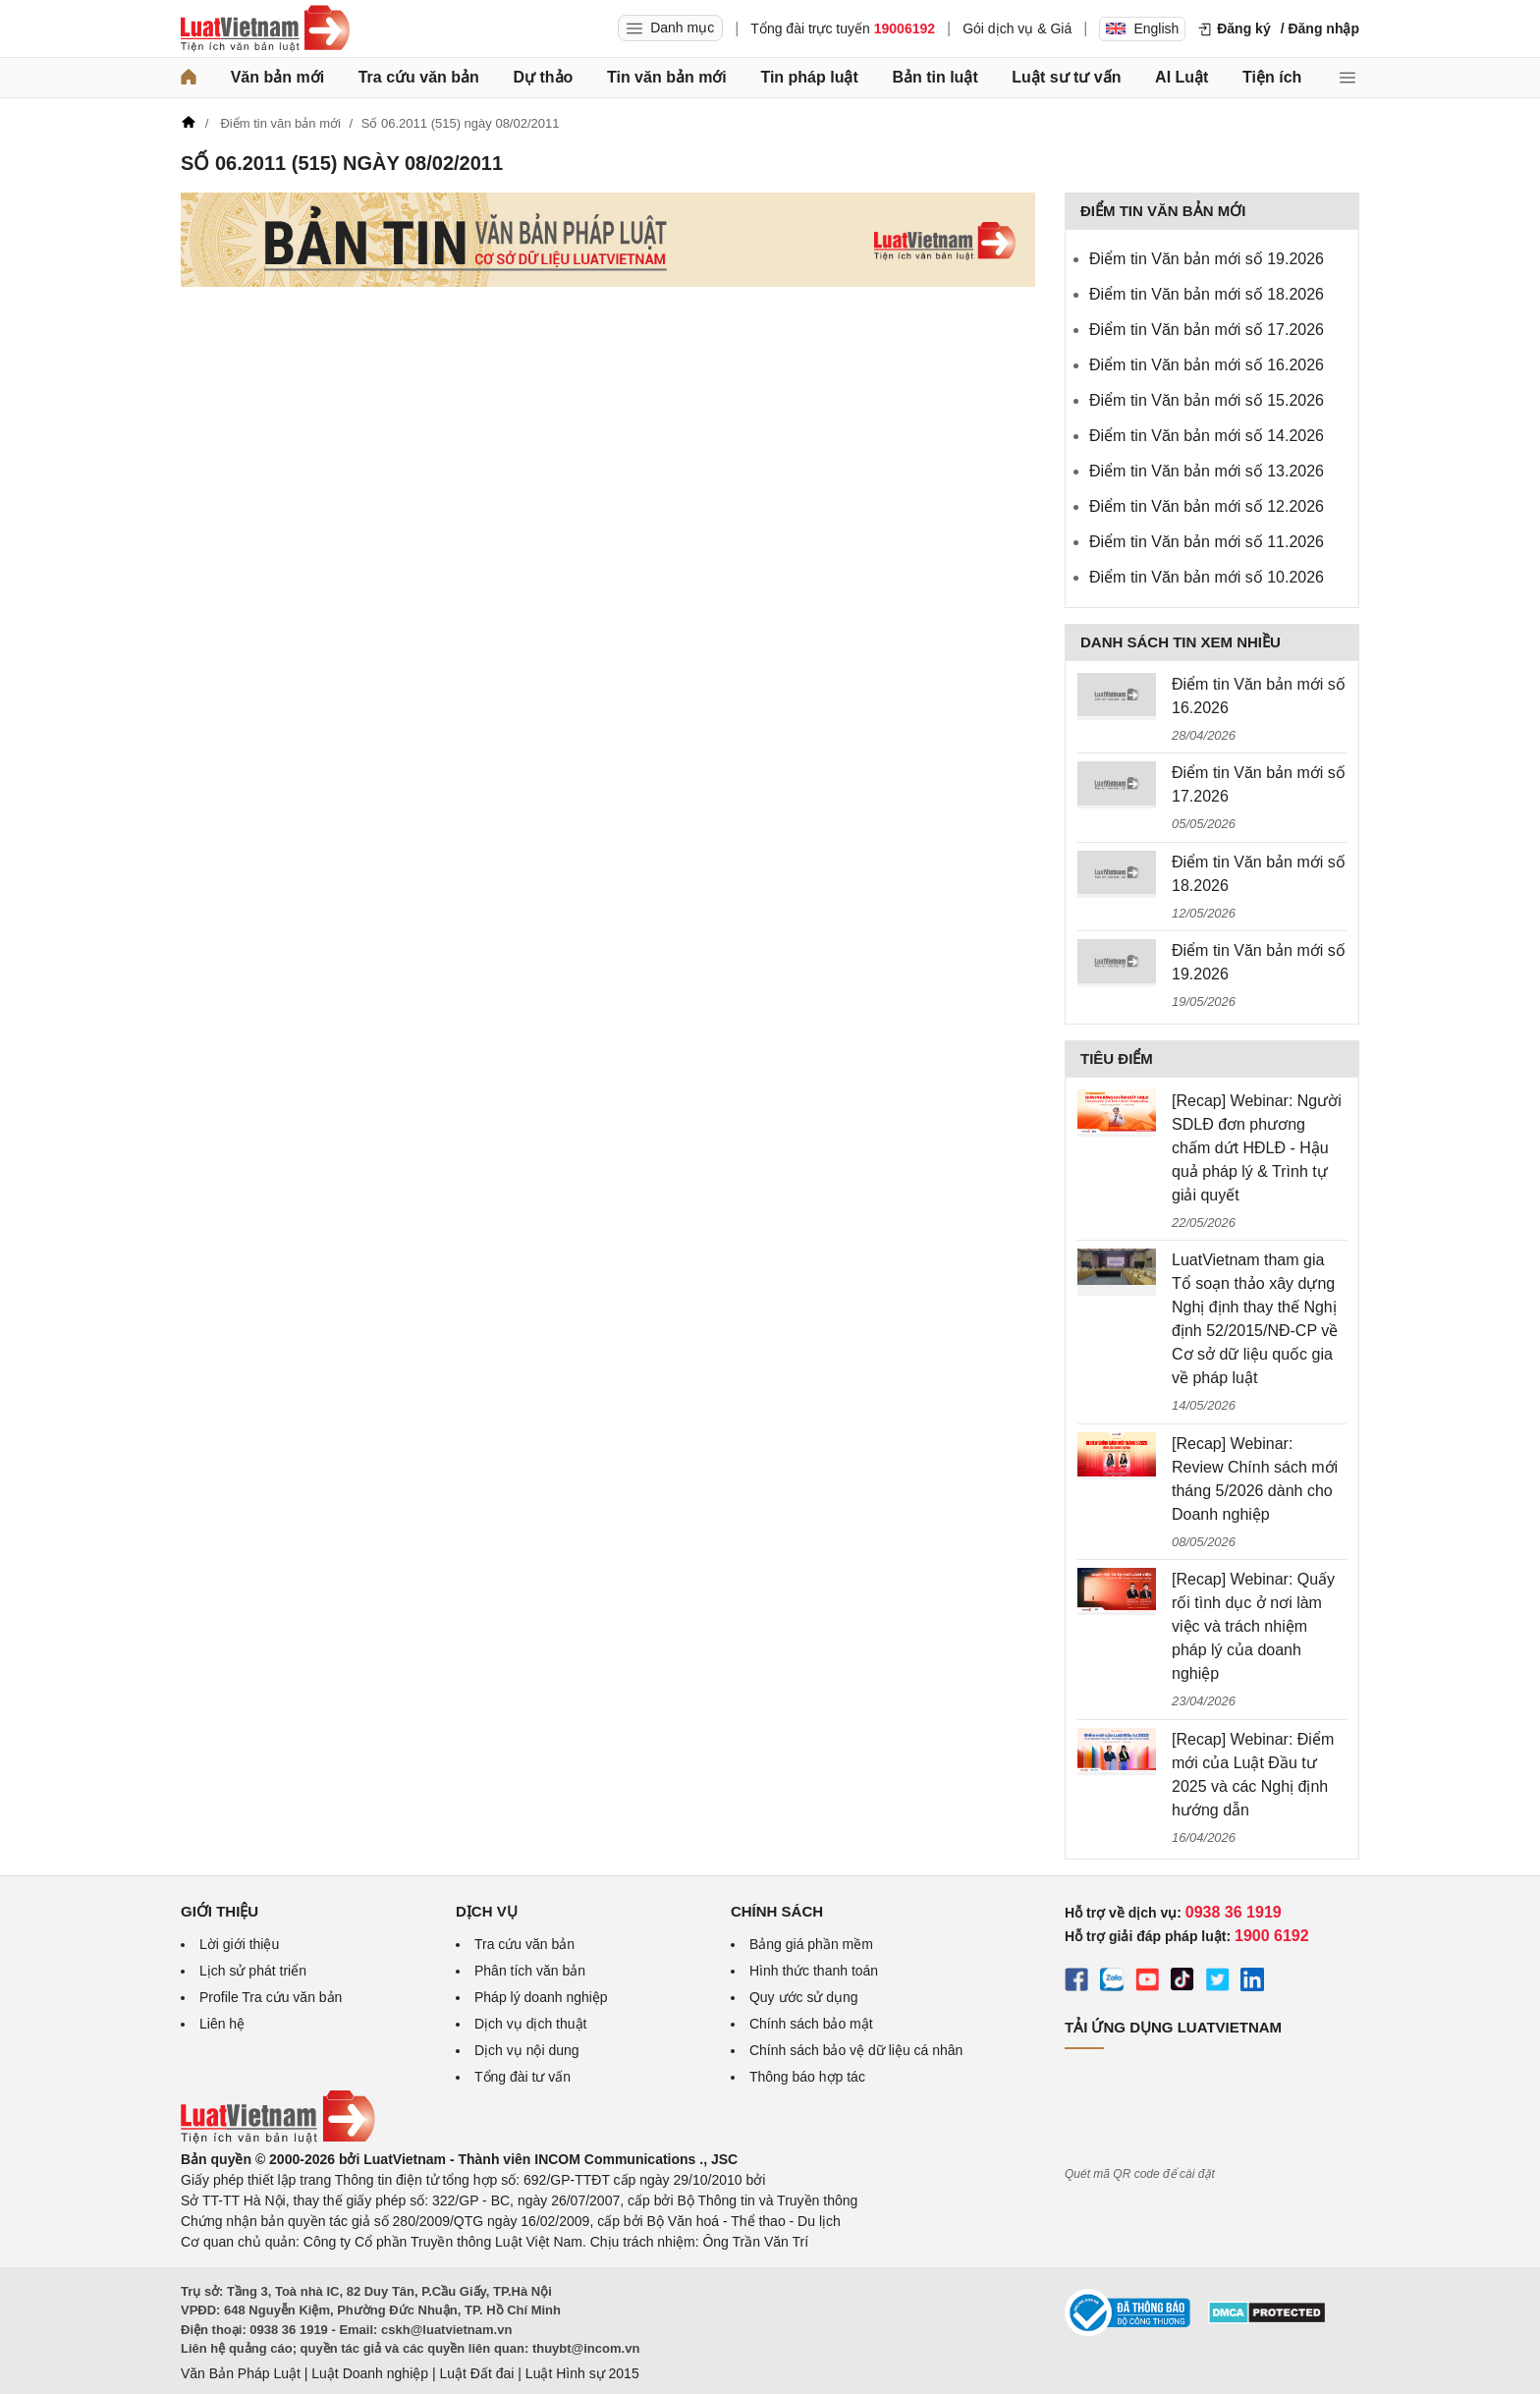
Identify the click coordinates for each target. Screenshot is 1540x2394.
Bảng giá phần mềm (811, 1944)
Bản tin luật (934, 77)
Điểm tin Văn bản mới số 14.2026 (1206, 435)
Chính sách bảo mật (811, 2024)
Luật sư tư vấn (1066, 77)
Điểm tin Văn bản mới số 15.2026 (1206, 400)
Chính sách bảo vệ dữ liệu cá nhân (855, 2050)
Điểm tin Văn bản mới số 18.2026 (1206, 294)
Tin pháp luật (808, 77)
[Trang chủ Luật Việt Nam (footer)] (278, 2138)
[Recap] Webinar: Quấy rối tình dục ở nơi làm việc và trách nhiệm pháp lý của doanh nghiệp (1253, 1626)
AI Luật (1181, 77)
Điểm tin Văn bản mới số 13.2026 (1206, 471)
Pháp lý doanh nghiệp (541, 1997)
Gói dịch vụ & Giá (1017, 28)
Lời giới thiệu (239, 1944)
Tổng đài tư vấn (522, 2077)
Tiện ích (1271, 77)
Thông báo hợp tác (807, 2077)
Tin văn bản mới (667, 77)
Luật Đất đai (476, 2373)
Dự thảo (543, 77)
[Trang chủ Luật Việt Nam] (265, 28)
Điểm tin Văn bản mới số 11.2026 (1206, 541)
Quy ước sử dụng (803, 1997)
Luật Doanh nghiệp (369, 2373)
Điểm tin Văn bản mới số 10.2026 (1206, 577)
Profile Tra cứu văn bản (270, 1997)
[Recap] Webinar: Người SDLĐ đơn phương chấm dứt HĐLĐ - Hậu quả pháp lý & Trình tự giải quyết (1257, 1147)
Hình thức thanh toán (813, 1970)
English (1142, 28)
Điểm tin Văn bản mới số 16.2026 (1206, 365)
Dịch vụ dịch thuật (530, 2024)
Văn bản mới (277, 77)
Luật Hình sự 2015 (582, 2373)
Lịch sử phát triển (252, 1970)
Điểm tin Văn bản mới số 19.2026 (1206, 259)
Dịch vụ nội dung (526, 2050)
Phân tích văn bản (529, 1970)
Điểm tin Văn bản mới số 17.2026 (1206, 329)
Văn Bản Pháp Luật (241, 2373)
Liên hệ (222, 2024)
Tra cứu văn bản (418, 77)
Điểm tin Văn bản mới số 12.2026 (1206, 506)
